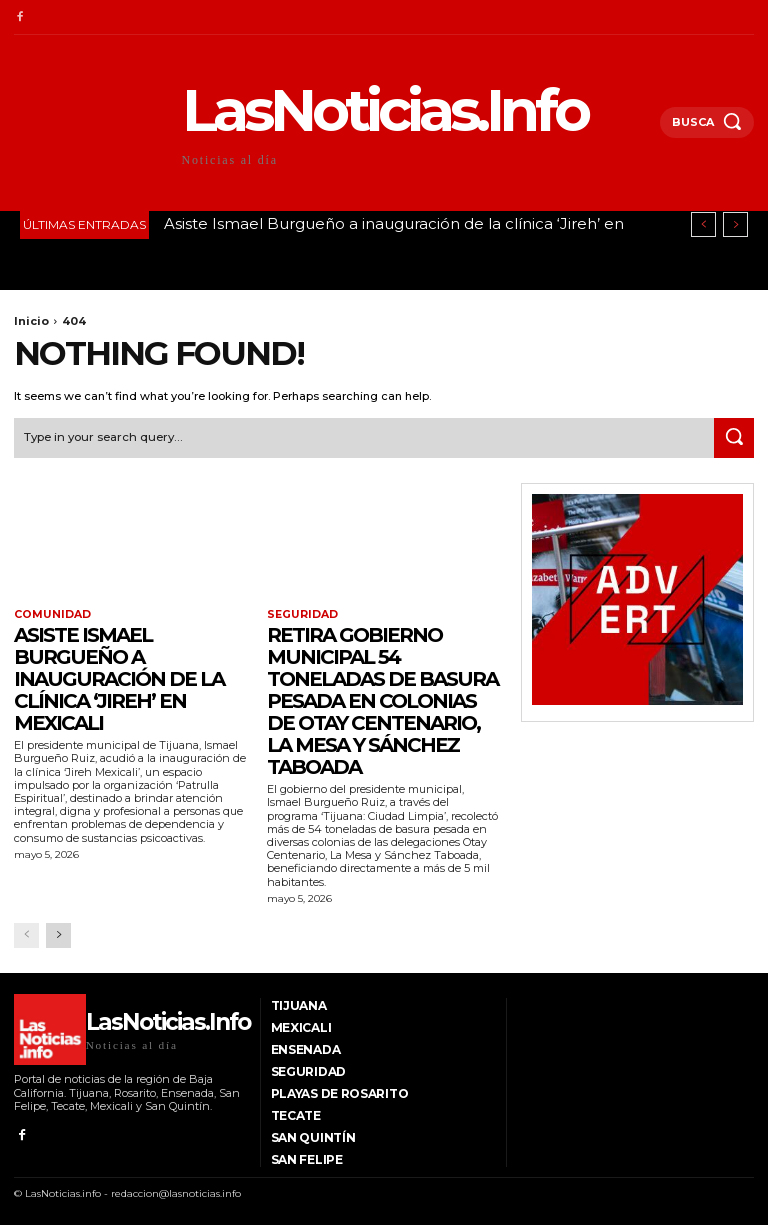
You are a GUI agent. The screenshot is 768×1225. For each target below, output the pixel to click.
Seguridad (300, 614)
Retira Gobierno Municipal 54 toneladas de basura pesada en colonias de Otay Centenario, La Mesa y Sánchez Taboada (382, 699)
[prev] (703, 224)
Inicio (31, 321)
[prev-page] (26, 932)
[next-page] (58, 932)
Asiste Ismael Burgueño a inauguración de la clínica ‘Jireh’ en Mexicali (119, 677)
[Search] (734, 436)
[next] (735, 224)
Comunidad (50, 614)
